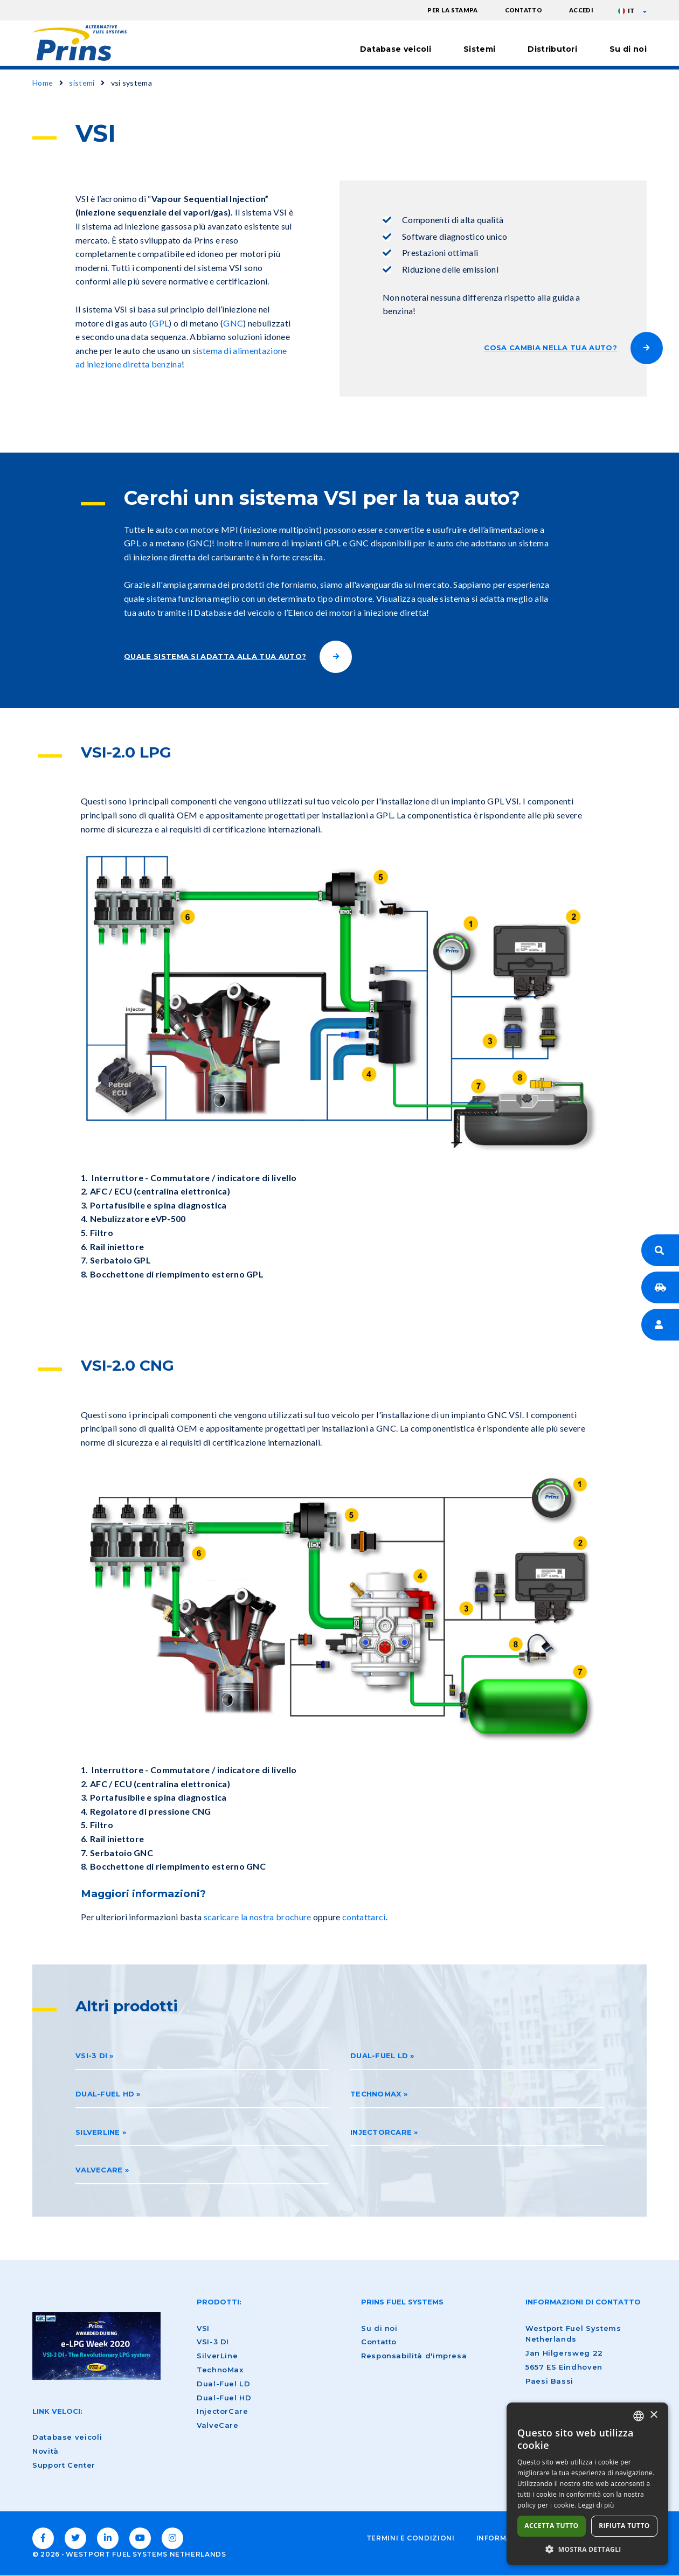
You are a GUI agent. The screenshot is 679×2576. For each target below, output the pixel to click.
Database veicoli (395, 49)
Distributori (552, 49)
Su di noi (628, 49)
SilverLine (217, 2355)
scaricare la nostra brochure (257, 1917)
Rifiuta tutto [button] (624, 2525)
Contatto (524, 9)
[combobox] (638, 2416)
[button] (587, 2549)
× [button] (653, 2415)
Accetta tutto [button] (551, 2525)
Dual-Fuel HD (104, 2093)
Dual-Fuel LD (379, 2055)
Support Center (63, 2465)
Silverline (97, 2132)
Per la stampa (452, 9)
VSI (203, 2328)
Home (42, 82)
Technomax (375, 2093)
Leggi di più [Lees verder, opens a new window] (596, 2505)
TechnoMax (220, 2369)
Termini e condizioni (410, 2538)
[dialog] (587, 2484)
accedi (581, 9)
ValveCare (98, 2169)
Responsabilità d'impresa (414, 2355)
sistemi (81, 82)
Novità (45, 2451)
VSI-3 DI (91, 2055)
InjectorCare (381, 2132)
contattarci (364, 1917)
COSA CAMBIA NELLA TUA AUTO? (550, 347)
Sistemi (479, 49)
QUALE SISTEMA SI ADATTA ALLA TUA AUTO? (215, 656)
